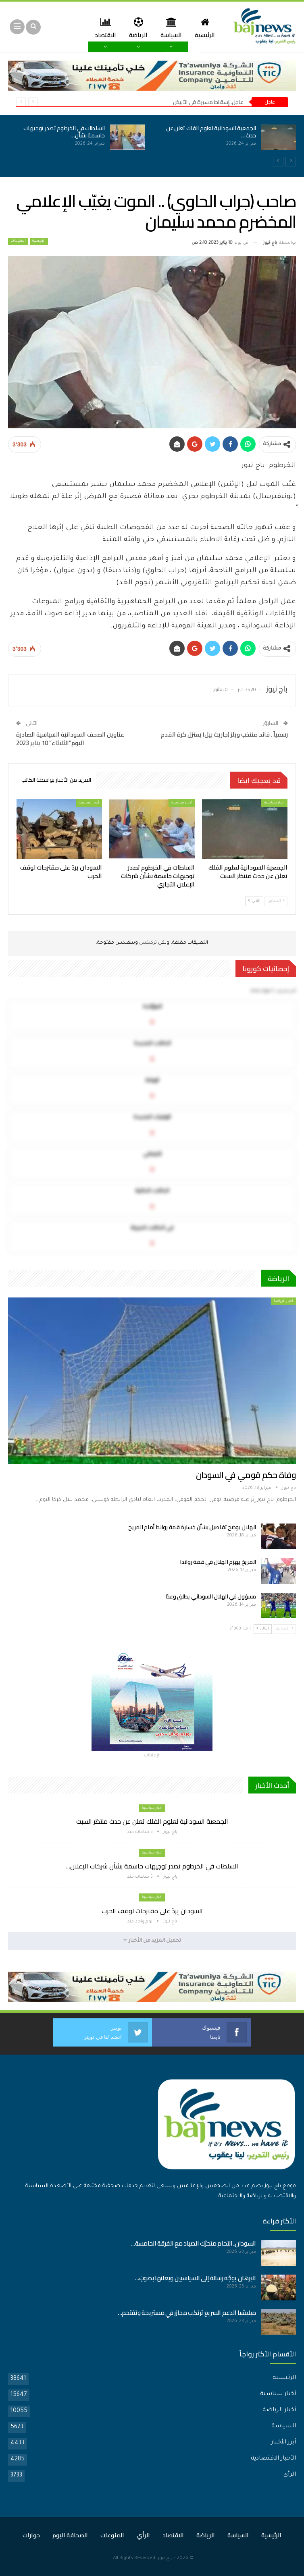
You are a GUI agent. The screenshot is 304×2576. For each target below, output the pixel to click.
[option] (152, 142)
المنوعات (18, 241)
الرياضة (134, 28)
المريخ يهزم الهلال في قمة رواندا (218, 1562)
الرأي (289, 2475)
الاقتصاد (173, 2535)
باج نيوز (165, 2558)
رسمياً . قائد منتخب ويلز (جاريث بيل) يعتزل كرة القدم (224, 734)
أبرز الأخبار (283, 2442)
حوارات (31, 2535)
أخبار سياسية (274, 803)
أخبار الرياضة (283, 1301)
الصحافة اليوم (70, 2535)
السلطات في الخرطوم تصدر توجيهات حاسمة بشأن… (64, 132)
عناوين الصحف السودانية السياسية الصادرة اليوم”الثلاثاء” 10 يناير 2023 (70, 739)
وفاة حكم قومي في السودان (246, 1475)
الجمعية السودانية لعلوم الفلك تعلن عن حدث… (211, 132)
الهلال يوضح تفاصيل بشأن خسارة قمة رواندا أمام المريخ (192, 1527)
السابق (276, 900)
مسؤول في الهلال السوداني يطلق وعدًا (210, 1596)
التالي (254, 900)
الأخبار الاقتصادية (273, 2459)
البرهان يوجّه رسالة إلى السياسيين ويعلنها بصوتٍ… (195, 2278)
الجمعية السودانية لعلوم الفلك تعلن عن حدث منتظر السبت (152, 1821)
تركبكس (147, 943)
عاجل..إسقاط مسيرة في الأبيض (208, 102)
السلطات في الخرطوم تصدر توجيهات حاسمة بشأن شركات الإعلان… (152, 1866)
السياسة (168, 28)
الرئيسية (204, 28)
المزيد (103, 28)
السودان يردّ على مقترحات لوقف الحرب (152, 1911)
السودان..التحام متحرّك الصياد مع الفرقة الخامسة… (193, 2243)
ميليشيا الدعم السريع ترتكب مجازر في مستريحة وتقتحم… (187, 2313)
